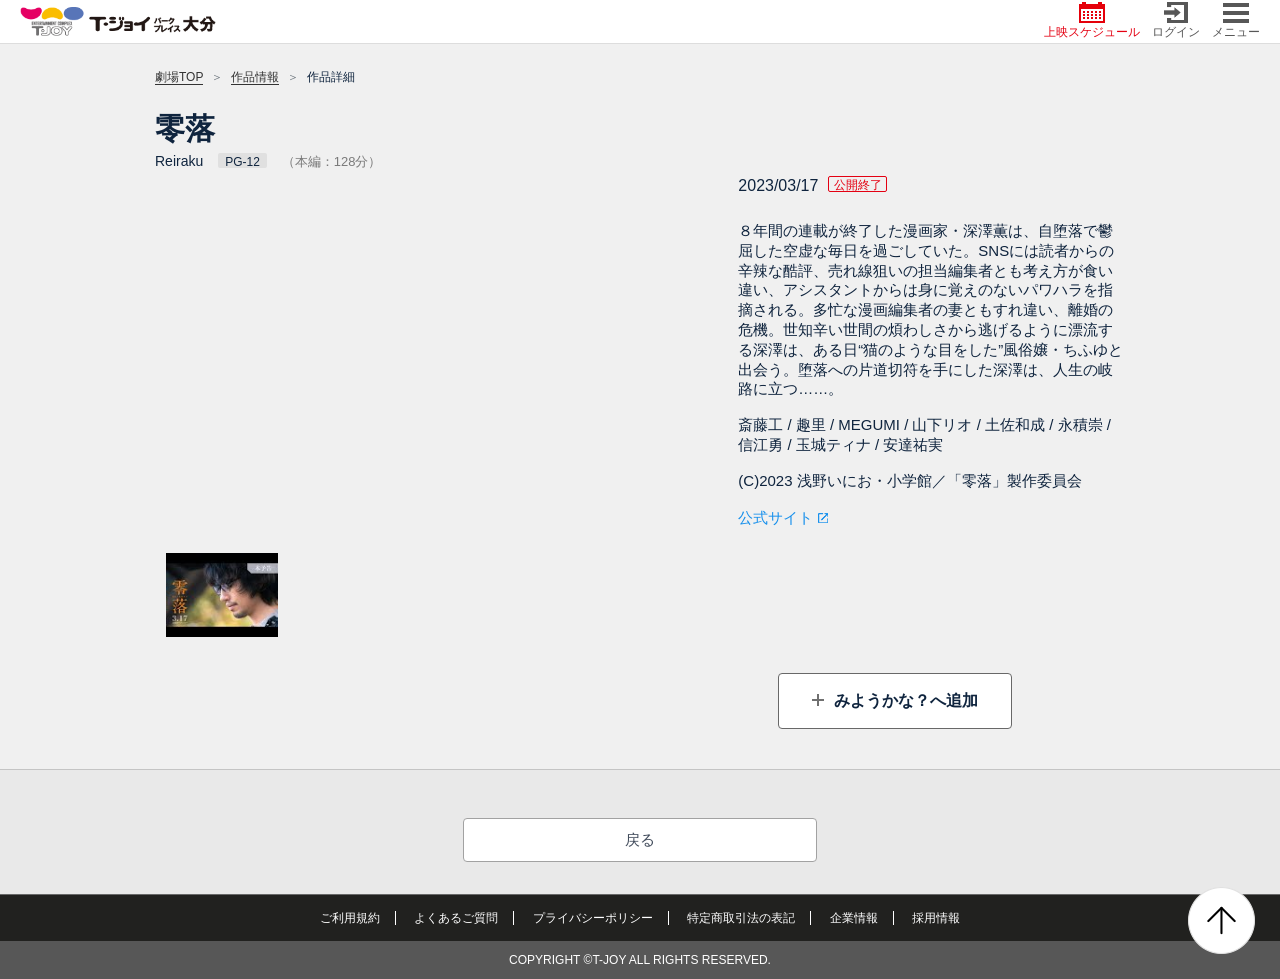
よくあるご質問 (456, 918)
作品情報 (255, 77)
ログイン (1176, 20)
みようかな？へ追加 (903, 700)
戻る (640, 839)
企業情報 (854, 918)
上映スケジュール (1092, 20)
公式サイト (775, 517)
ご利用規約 (350, 918)
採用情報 (936, 918)
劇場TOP (179, 77)
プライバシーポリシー (593, 918)
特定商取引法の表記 (741, 918)
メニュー (1236, 20)
